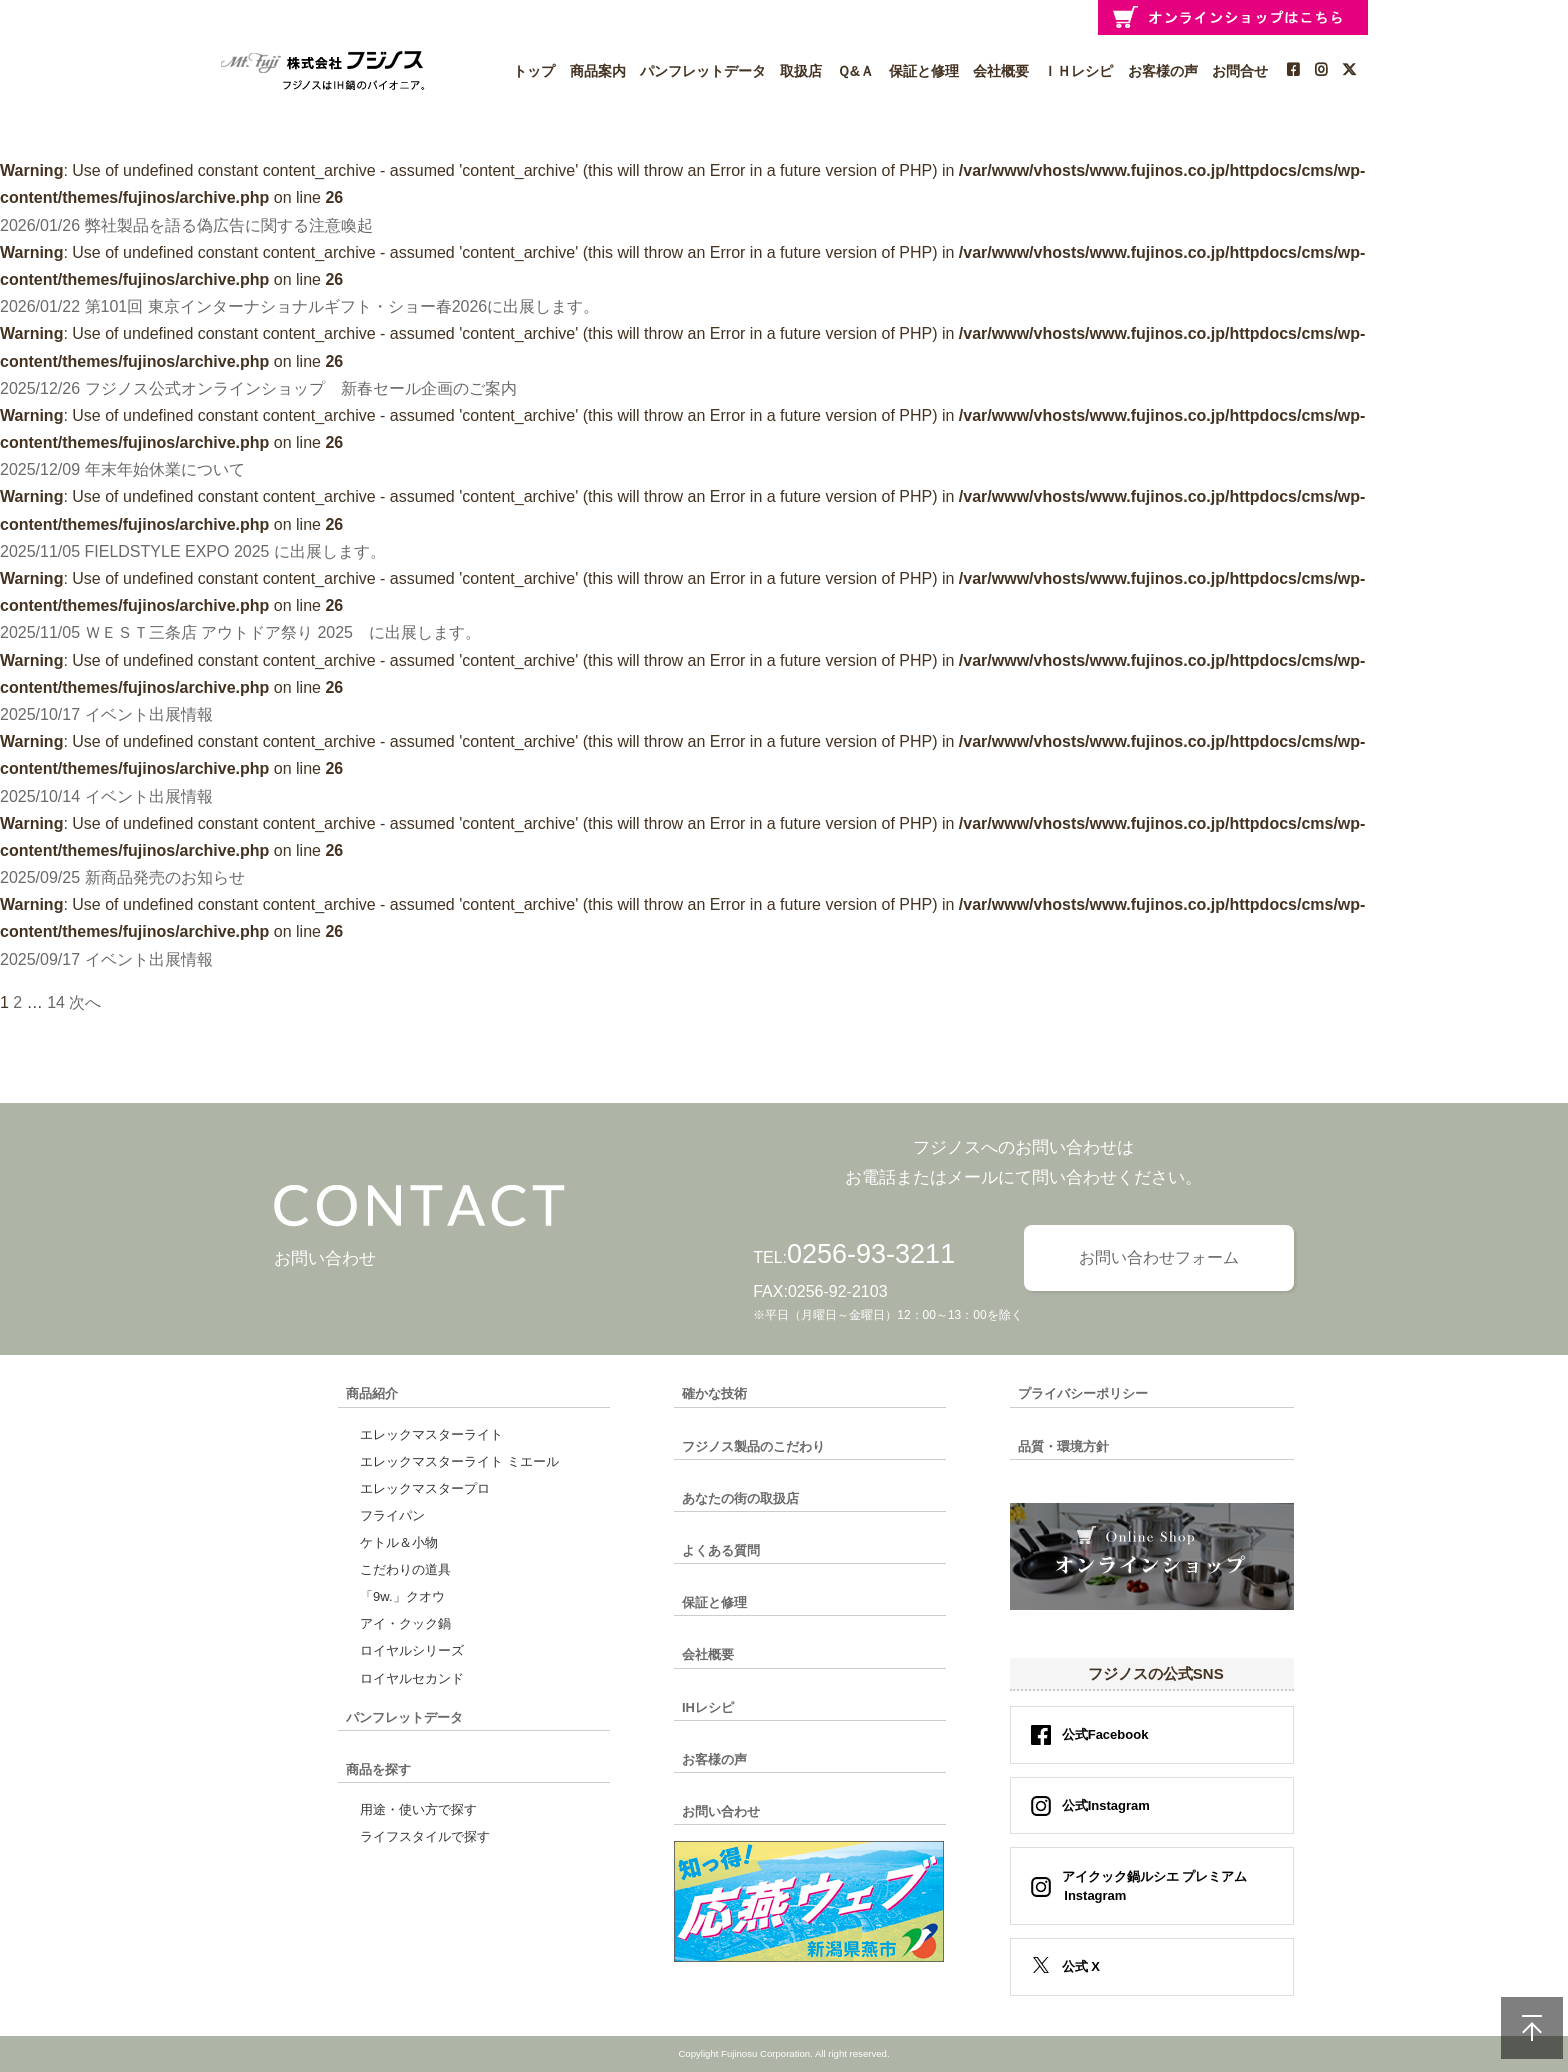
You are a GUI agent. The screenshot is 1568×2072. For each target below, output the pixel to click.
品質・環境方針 (1063, 1446)
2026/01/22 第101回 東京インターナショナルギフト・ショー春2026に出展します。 (299, 306)
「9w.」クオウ (402, 1596)
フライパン (392, 1515)
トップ (534, 71)
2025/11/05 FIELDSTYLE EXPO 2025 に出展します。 (193, 551)
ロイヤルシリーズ (412, 1650)
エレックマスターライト (431, 1434)
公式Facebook (1105, 1734)
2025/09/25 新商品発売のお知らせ (122, 877)
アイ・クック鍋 (405, 1623)
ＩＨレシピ (1078, 71)
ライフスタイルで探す (425, 1836)
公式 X (1081, 1966)
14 (56, 1002)
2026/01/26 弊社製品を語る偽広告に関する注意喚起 (186, 225)
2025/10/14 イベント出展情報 (106, 796)
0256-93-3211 (871, 1254)
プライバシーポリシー (1083, 1393)
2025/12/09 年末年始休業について (122, 469)
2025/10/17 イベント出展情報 (106, 714)
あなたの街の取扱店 (740, 1498)
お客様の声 (1163, 71)
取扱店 (801, 71)
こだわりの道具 (405, 1569)
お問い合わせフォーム (1159, 1257)
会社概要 (1001, 71)
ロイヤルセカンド (412, 1678)
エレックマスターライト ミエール (459, 1461)
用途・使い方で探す (418, 1809)
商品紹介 (372, 1393)
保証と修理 (924, 71)
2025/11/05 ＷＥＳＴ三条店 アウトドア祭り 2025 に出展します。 (240, 632)
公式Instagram (1106, 1805)
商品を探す (378, 1769)
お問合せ (1240, 71)
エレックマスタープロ (425, 1488)
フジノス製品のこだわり (753, 1446)
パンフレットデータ (703, 71)
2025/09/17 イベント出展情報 (106, 959)
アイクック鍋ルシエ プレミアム (1148, 1886)
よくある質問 (721, 1550)
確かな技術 (714, 1393)
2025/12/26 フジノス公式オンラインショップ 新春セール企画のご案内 (258, 388)
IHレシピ (708, 1707)
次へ (85, 1002)
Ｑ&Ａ (855, 71)
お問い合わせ (721, 1811)
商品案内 (598, 71)
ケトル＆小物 (399, 1542)
